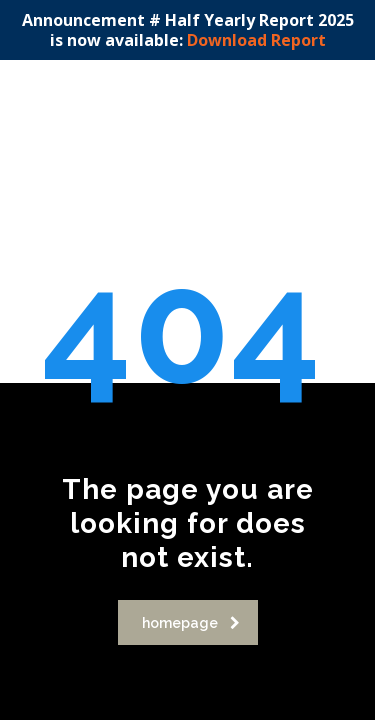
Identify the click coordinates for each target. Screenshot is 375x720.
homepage (191, 623)
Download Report (256, 40)
